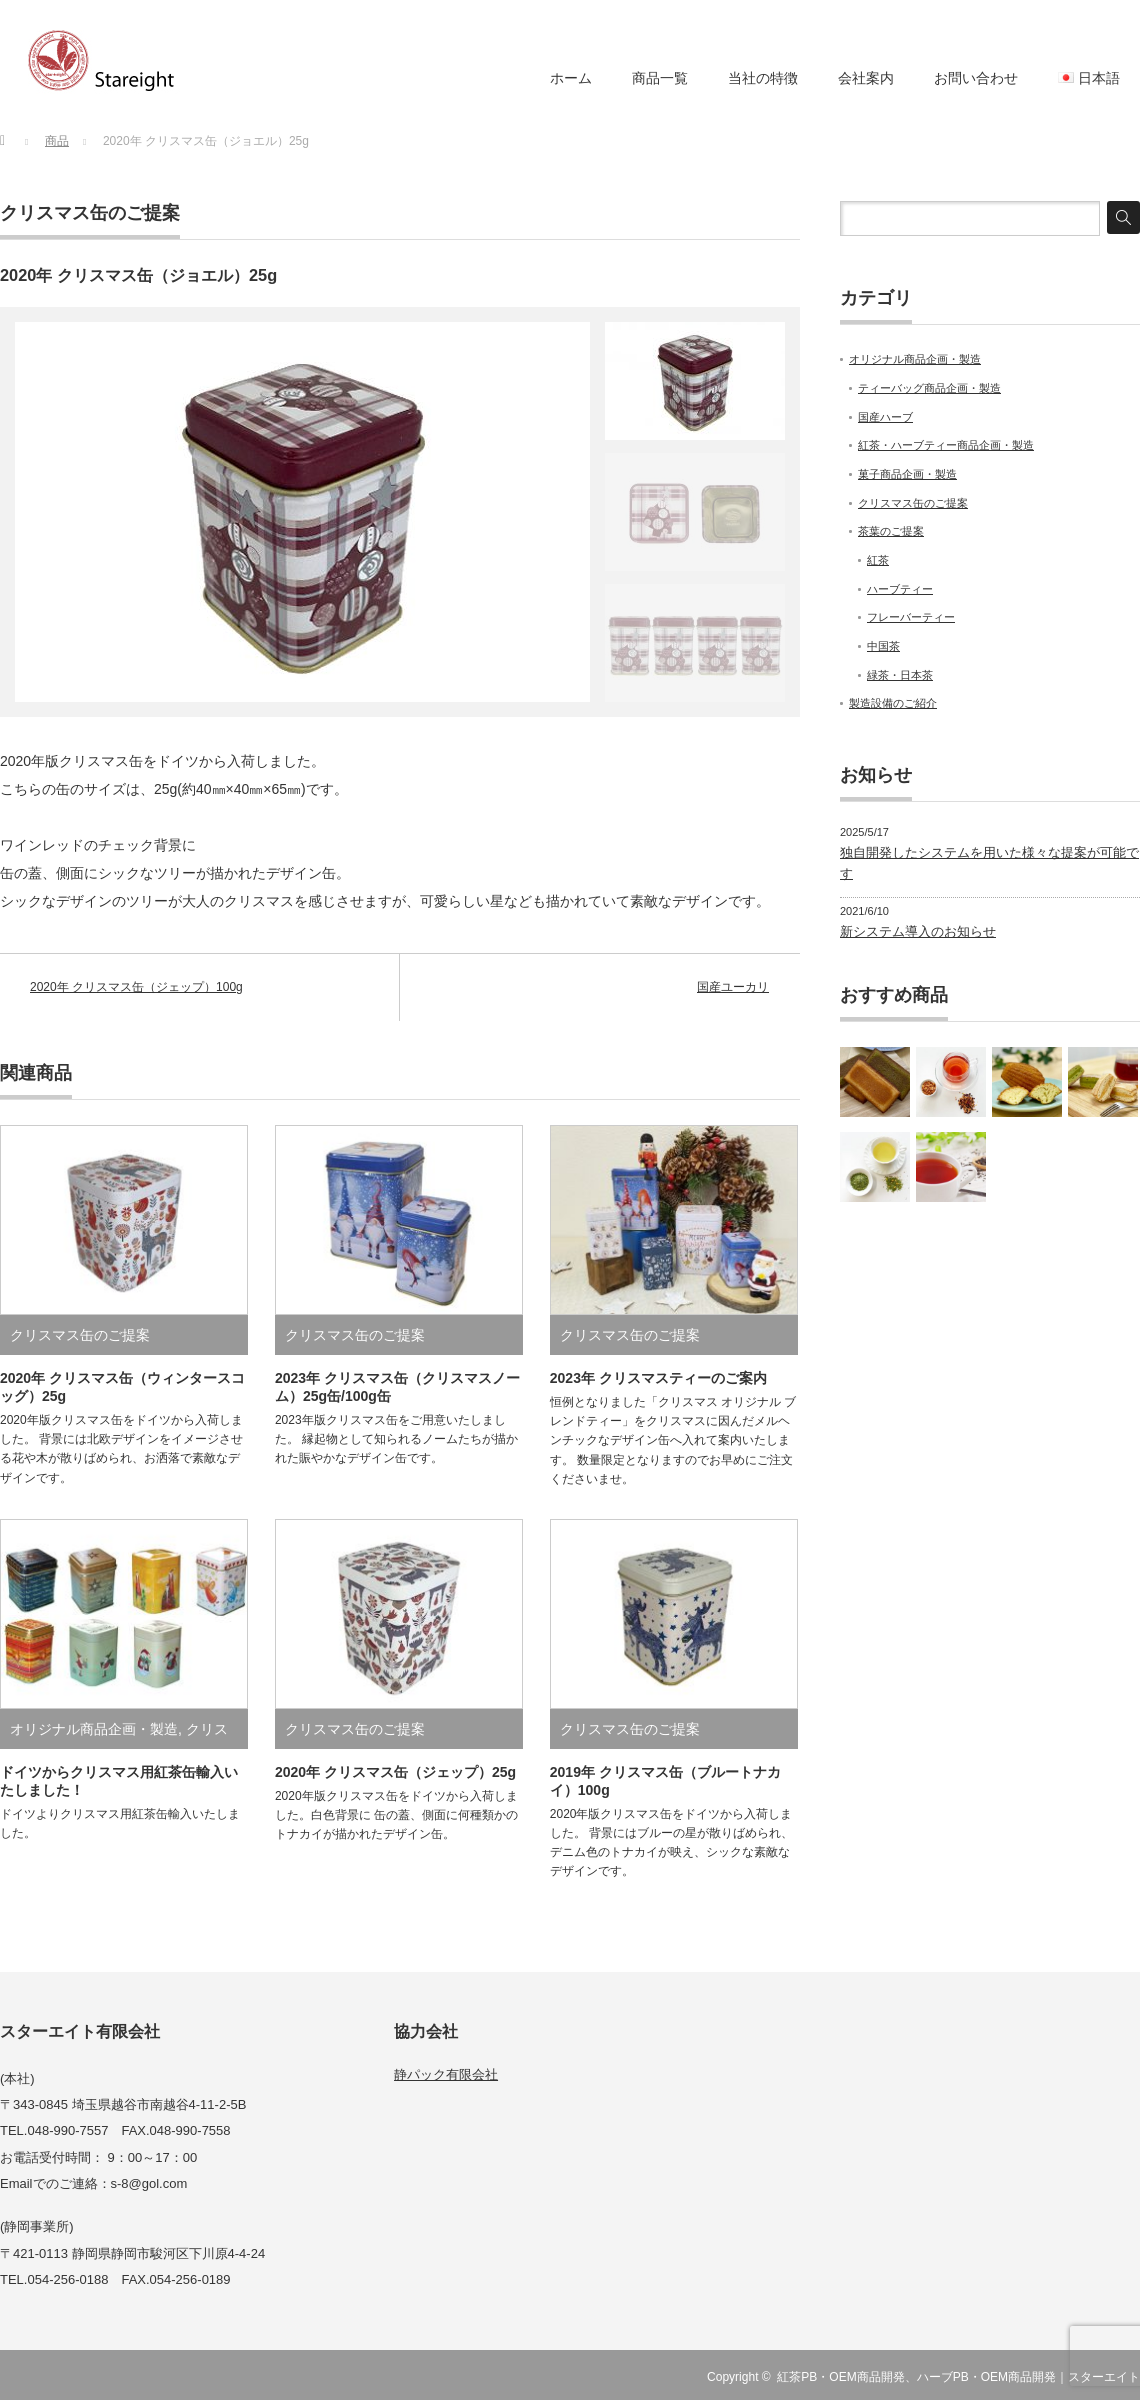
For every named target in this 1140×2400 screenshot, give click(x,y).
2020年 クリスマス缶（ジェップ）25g (395, 1772)
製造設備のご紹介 (893, 703)
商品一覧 (660, 78)
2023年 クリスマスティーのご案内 (658, 1378)
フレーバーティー (911, 617)
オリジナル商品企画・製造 (94, 1729)
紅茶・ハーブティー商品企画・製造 (946, 445)
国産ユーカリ (733, 987)
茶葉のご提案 (891, 531)
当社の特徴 (763, 78)
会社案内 (866, 78)
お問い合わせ (976, 78)
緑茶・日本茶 (900, 675)
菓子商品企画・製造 (907, 474)
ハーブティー (900, 589)
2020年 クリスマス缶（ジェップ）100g (136, 987)
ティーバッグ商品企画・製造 (929, 388)
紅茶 (878, 560)
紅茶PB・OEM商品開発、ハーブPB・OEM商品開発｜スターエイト (958, 2377)
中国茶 (883, 646)
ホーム (571, 78)
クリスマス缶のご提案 (90, 213)
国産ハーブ (885, 417)
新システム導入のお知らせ (918, 931)
